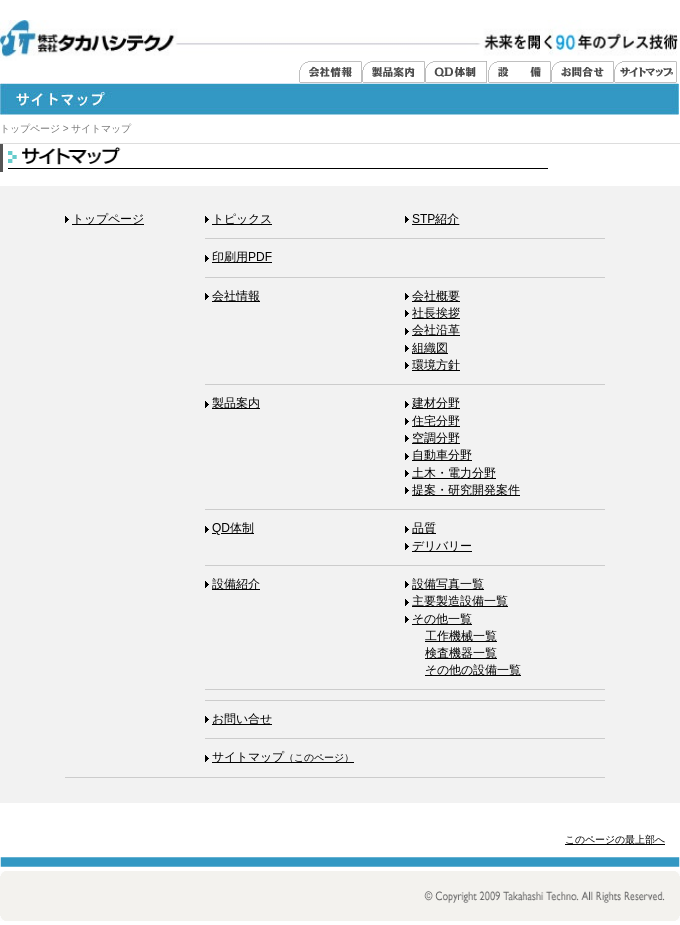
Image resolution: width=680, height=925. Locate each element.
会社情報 (232, 296)
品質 (420, 528)
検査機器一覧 (461, 653)
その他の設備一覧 (473, 670)
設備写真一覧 (444, 584)
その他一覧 (438, 619)
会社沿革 (432, 330)
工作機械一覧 (461, 636)
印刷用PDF (238, 257)
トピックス (238, 219)
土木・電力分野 (450, 473)
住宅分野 (432, 421)
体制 (229, 528)
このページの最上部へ (615, 839)
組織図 (426, 348)
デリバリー (438, 546)
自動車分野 (438, 455)
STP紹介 (432, 219)
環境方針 (432, 365)
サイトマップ (279, 757)
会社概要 (432, 296)
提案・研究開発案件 (462, 490)
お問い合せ (238, 719)
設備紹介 (232, 584)
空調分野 (432, 438)
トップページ (30, 128)
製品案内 (232, 403)
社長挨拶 (432, 313)
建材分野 (432, 403)
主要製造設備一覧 (456, 601)
